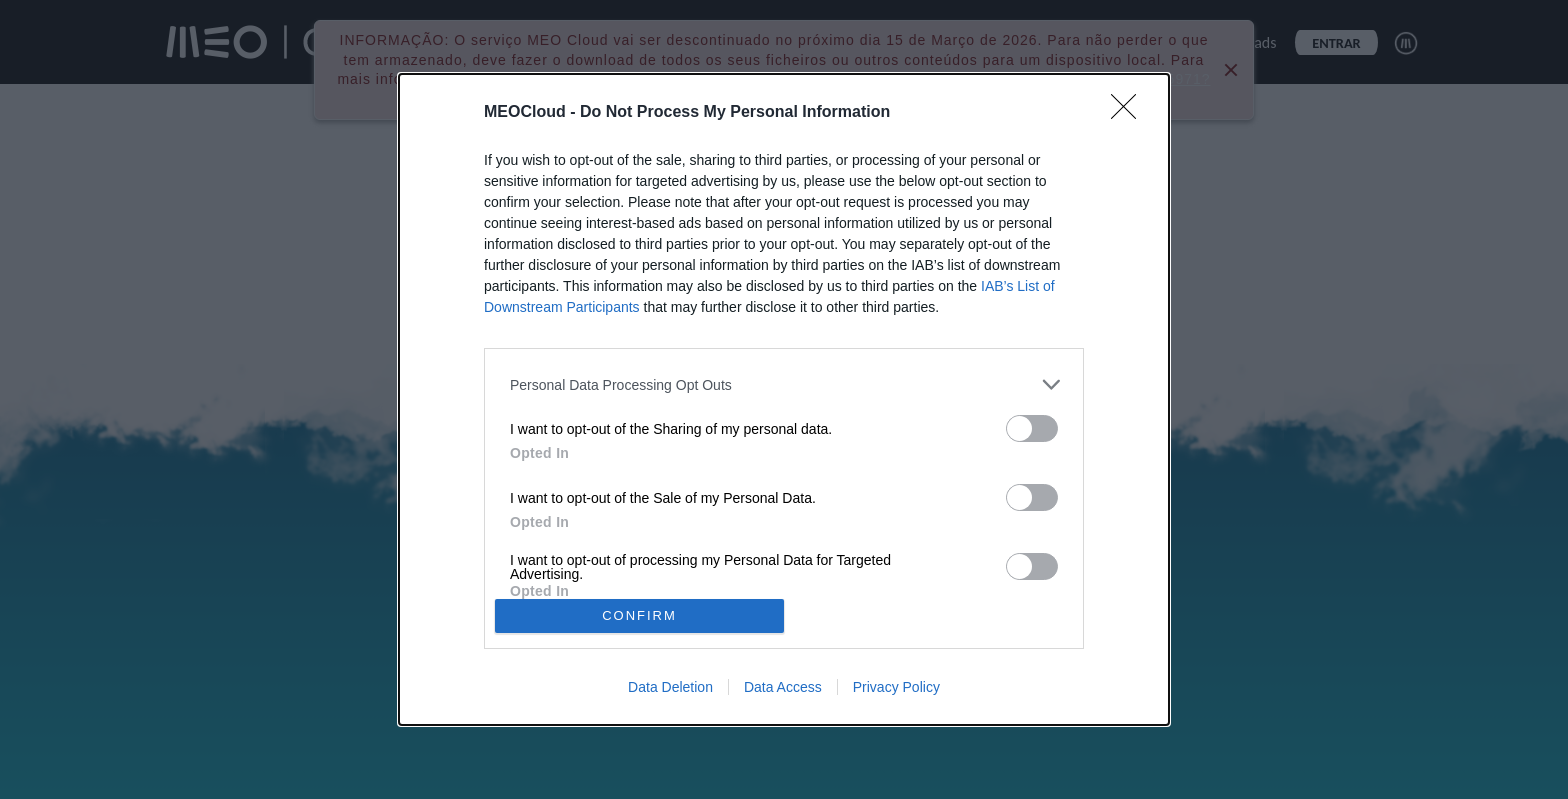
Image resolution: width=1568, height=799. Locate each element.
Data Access (783, 687)
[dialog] (784, 399)
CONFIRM (639, 615)
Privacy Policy (896, 687)
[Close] (1130, 113)
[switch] (1032, 428)
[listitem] (784, 384)
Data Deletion (670, 687)
